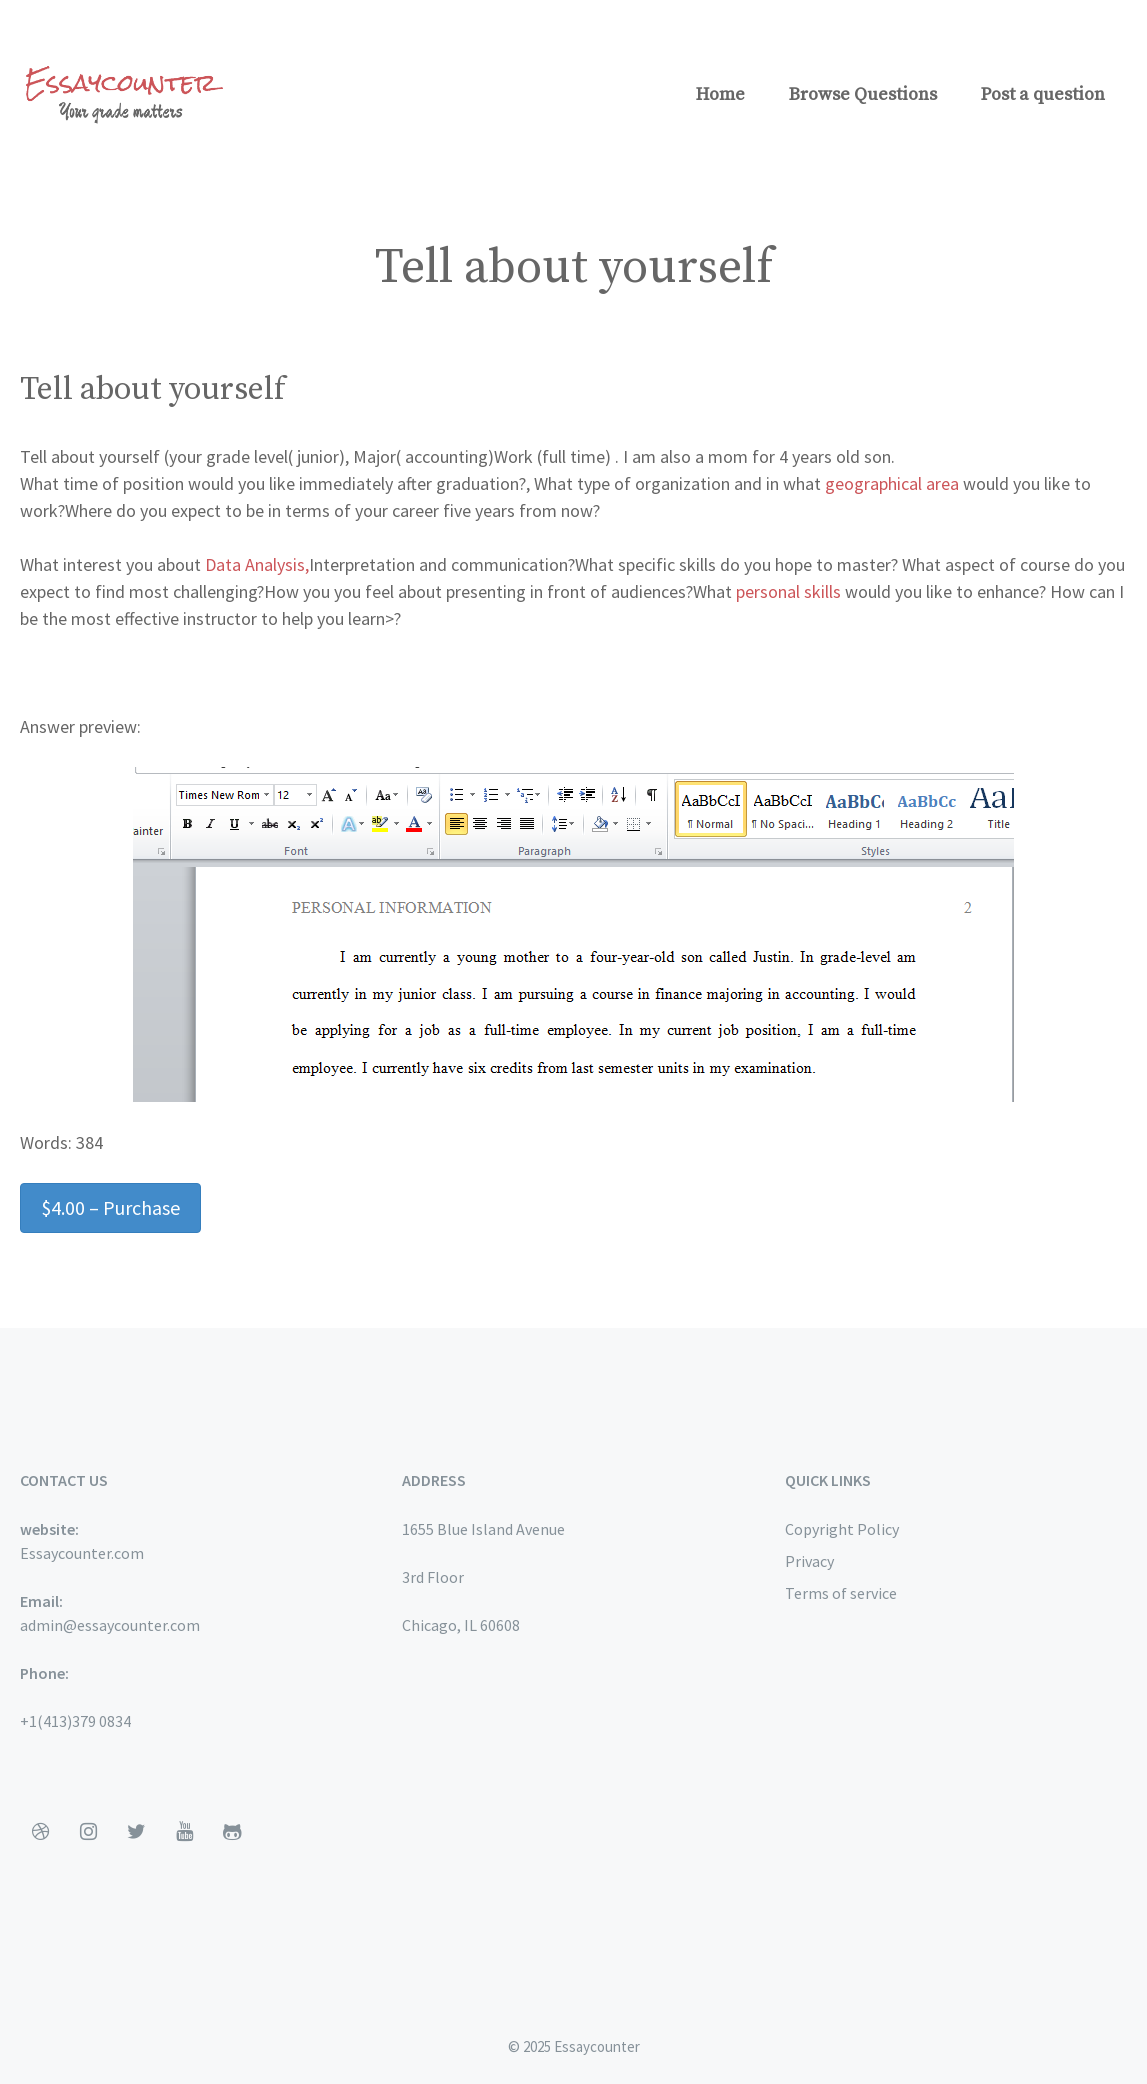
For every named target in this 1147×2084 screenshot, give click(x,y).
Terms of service (841, 1593)
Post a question (1043, 94)
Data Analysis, (257, 564)
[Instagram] (88, 1832)
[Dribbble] (40, 1832)
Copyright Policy (842, 1529)
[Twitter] (136, 1832)
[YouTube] (184, 1832)
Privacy (809, 1561)
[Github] (232, 1832)
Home (720, 94)
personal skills (788, 591)
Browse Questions (863, 94)
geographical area (892, 483)
